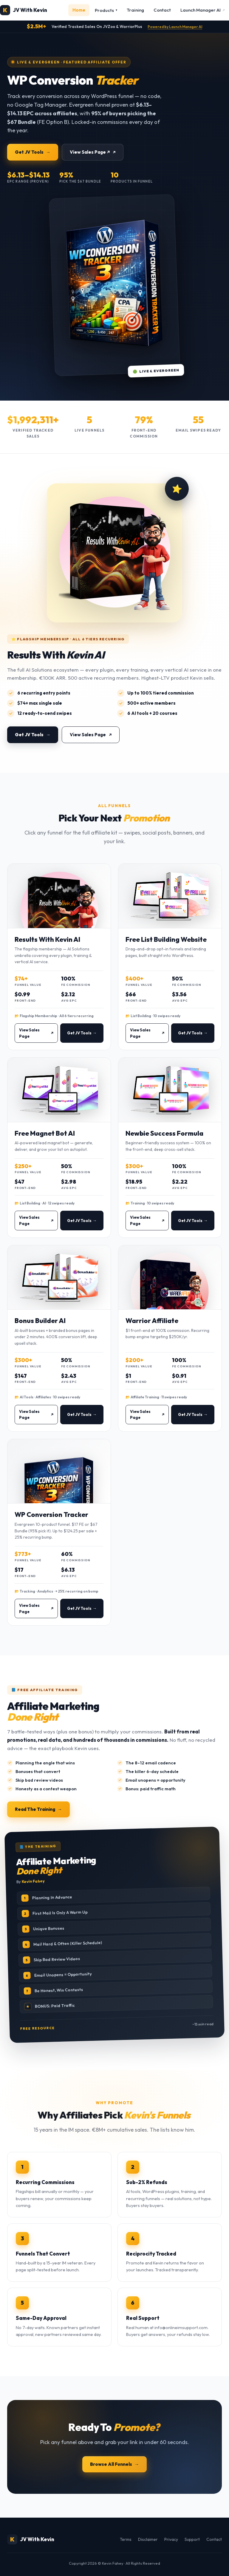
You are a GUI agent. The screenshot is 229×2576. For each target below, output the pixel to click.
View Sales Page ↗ (90, 152)
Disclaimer (148, 2539)
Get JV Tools (29, 152)
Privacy (171, 2539)
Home (78, 10)
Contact (162, 10)
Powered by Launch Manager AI (175, 26)
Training (135, 10)
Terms (125, 2539)
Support (192, 2539)
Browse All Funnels (111, 2464)
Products (106, 10)
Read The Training (35, 1809)
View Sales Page (88, 740)
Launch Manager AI (202, 10)
